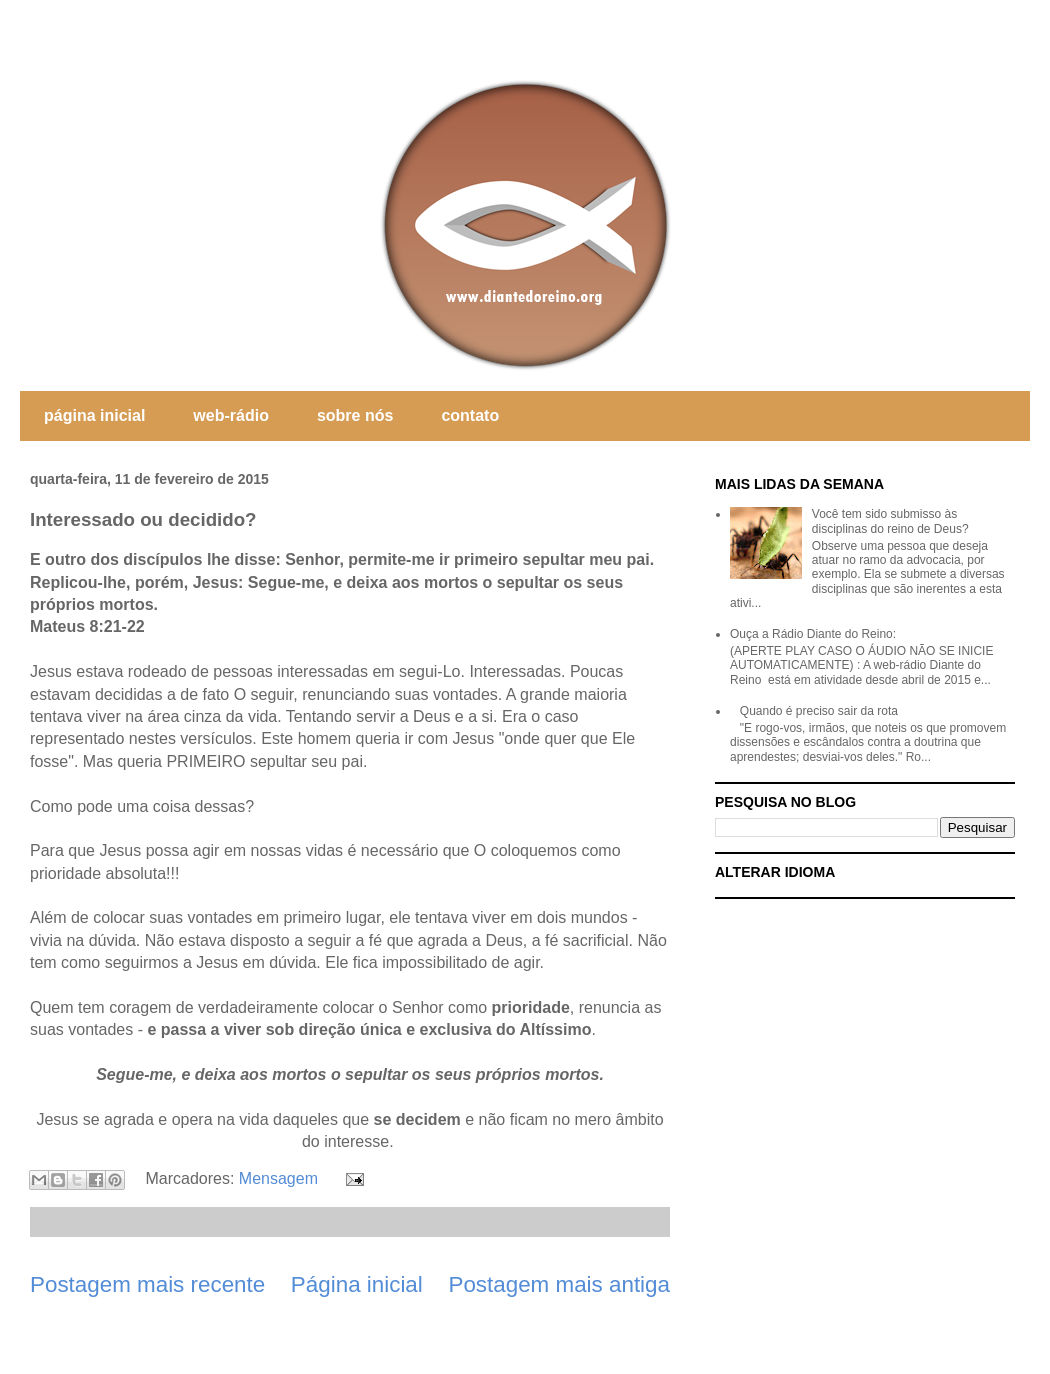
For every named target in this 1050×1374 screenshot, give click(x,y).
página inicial (94, 415)
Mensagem (278, 1178)
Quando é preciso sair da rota (819, 711)
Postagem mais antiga (559, 1284)
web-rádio (231, 415)
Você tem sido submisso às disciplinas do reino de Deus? (890, 521)
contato (470, 415)
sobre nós (355, 415)
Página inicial (357, 1284)
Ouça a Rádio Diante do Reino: (813, 634)
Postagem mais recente (147, 1284)
